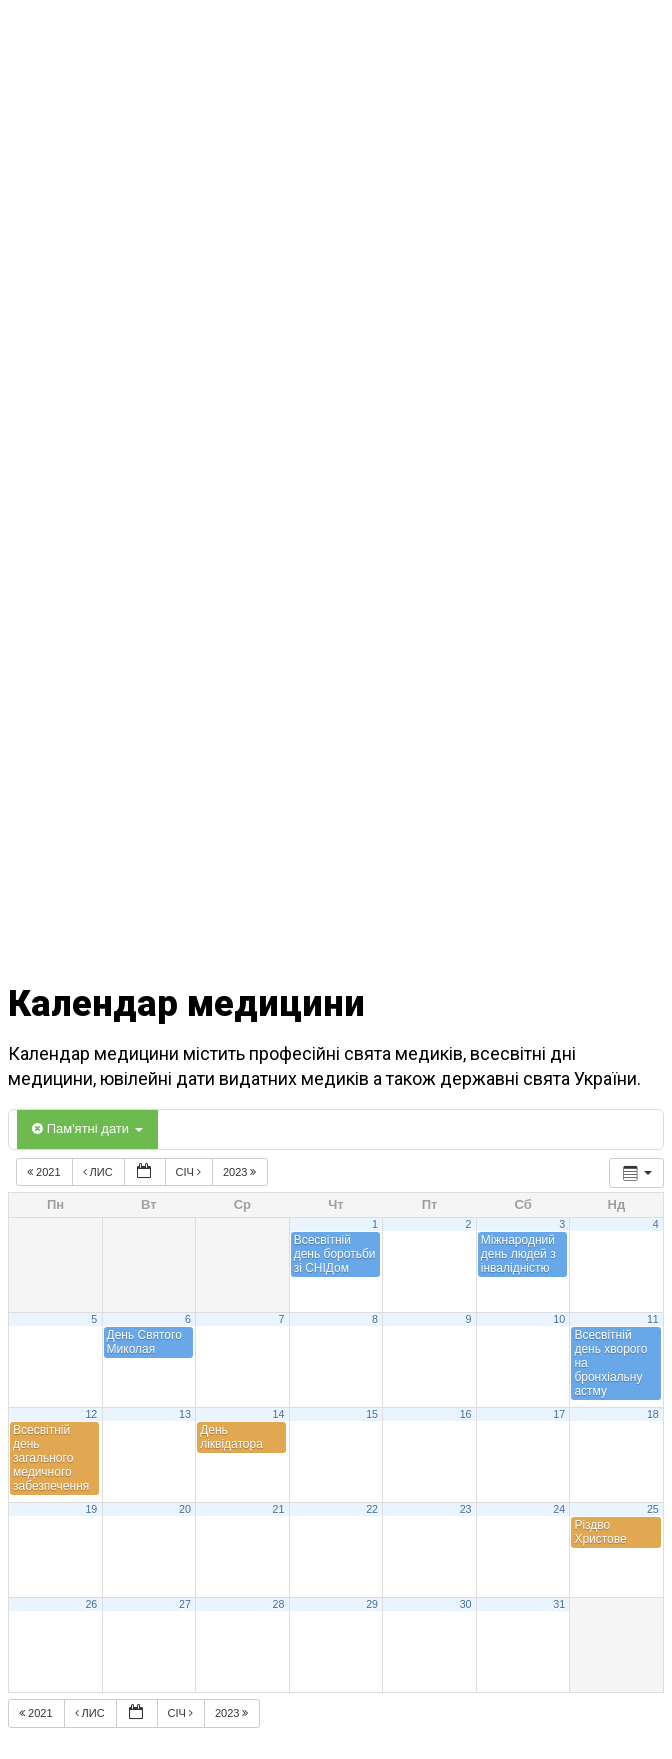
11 (653, 1319)
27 (185, 1604)
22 (372, 1509)
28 (279, 1604)
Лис (99, 1172)
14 (279, 1414)
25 (653, 1509)
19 (91, 1509)
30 (466, 1604)
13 (185, 1414)
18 (653, 1414)
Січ (190, 1172)
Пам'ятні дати (87, 1128)
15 (372, 1414)
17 (559, 1414)
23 (466, 1509)
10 (559, 1319)
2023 (241, 1172)
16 (466, 1414)
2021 (45, 1172)
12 (91, 1414)
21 (279, 1509)
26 (91, 1604)
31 (559, 1604)
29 (372, 1604)
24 (559, 1509)
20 (185, 1509)
